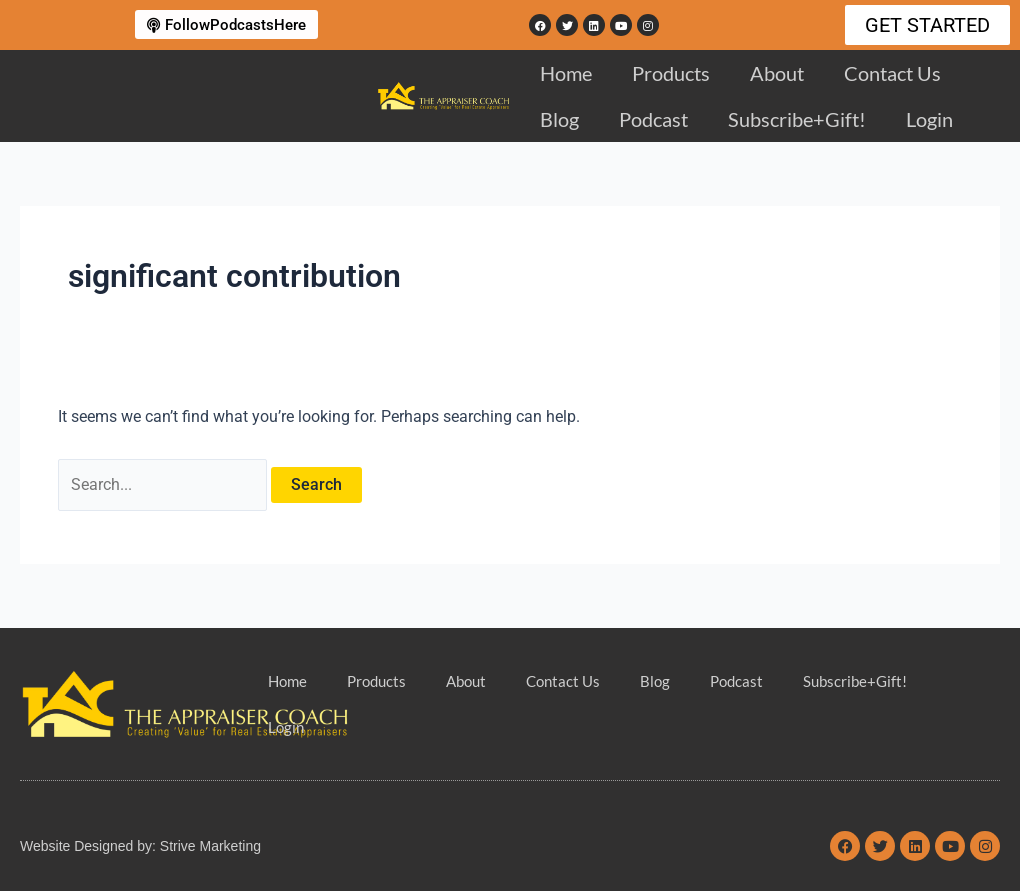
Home (566, 73)
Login (929, 119)
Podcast (653, 119)
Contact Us (892, 73)
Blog (559, 119)
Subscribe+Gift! (797, 119)
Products (671, 73)
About (777, 73)
